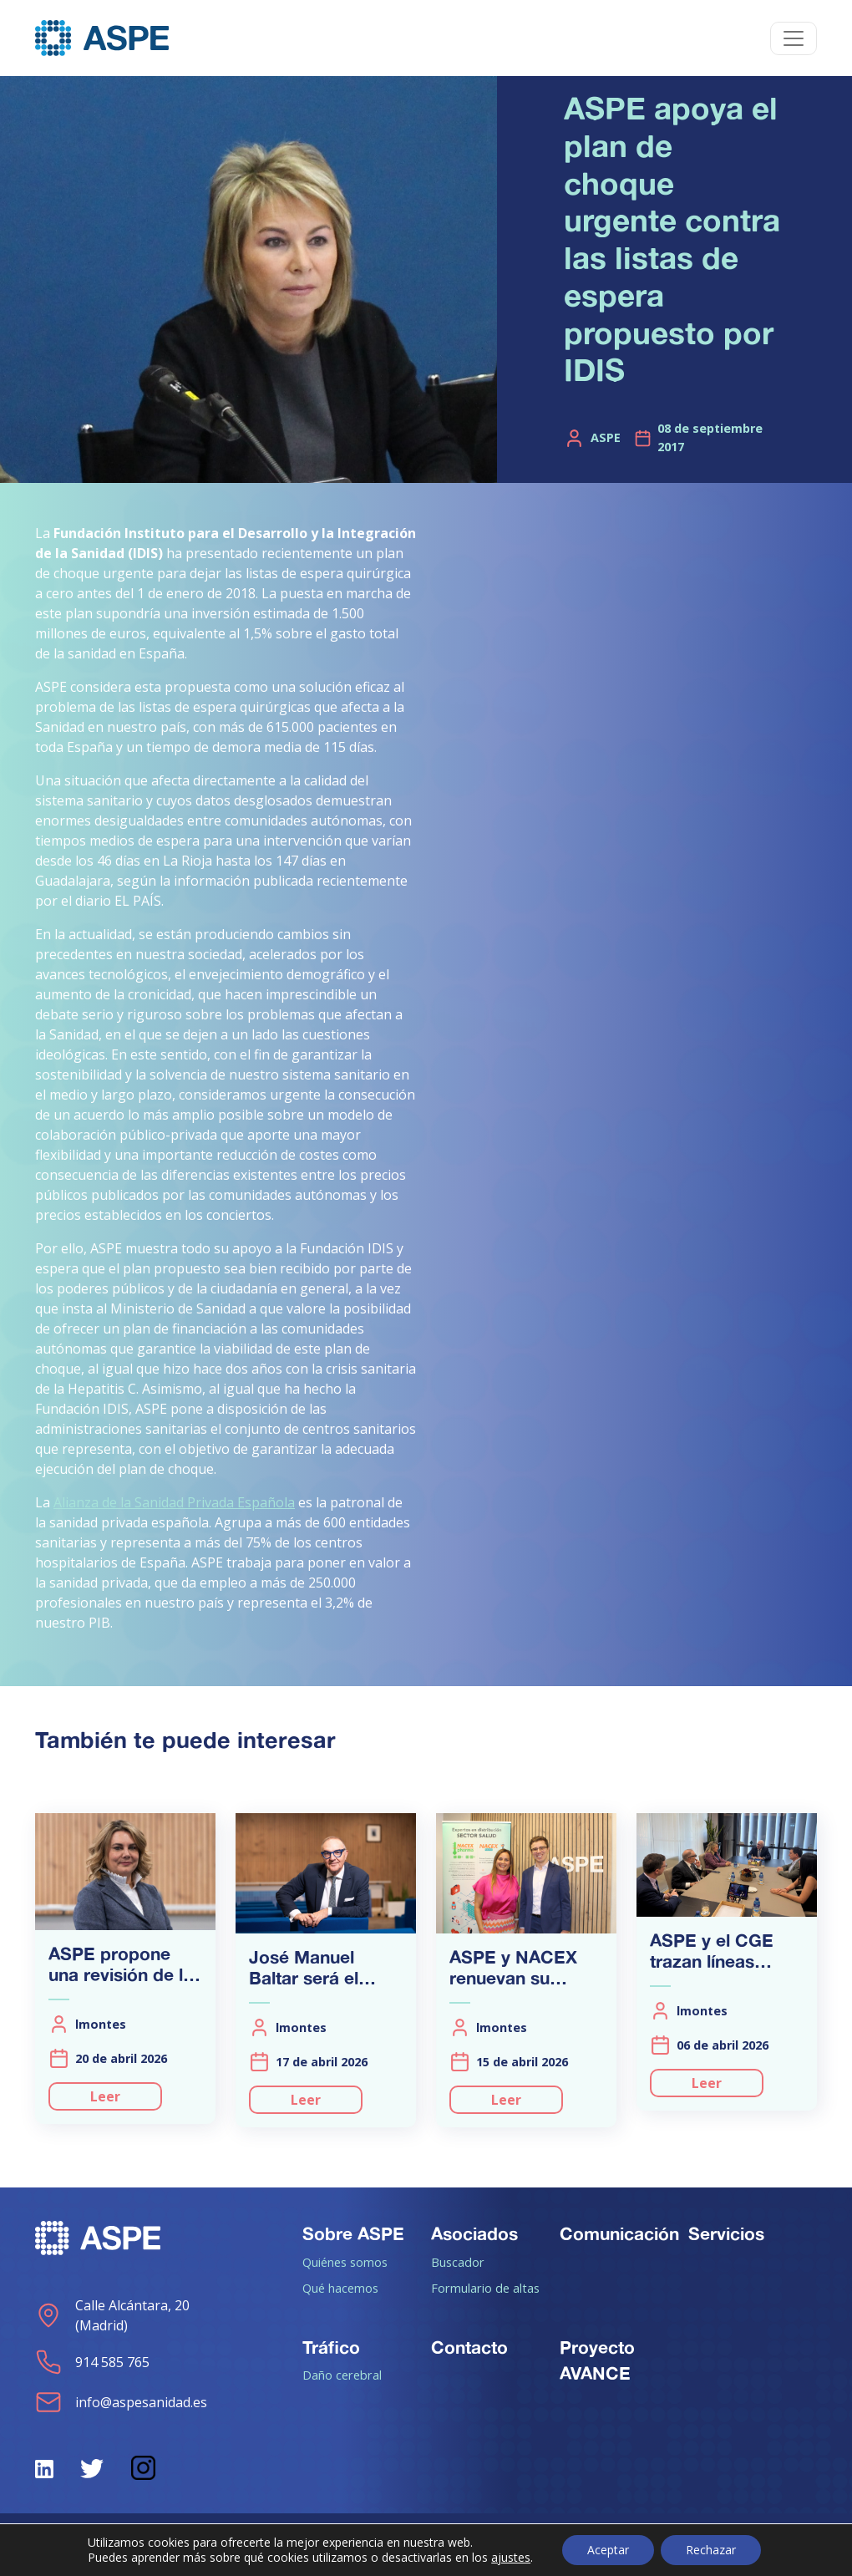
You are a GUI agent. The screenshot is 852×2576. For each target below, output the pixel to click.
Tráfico (331, 2347)
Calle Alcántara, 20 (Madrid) (112, 2315)
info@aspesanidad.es (121, 2402)
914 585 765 (92, 2362)
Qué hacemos (340, 2287)
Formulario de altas (485, 2287)
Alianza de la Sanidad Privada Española (174, 1502)
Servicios (726, 2233)
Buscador (457, 2261)
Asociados (474, 2233)
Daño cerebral (342, 2374)
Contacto (469, 2347)
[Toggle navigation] (793, 38)
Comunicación (619, 2233)
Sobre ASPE (353, 2233)
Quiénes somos (345, 2261)
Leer (105, 2096)
